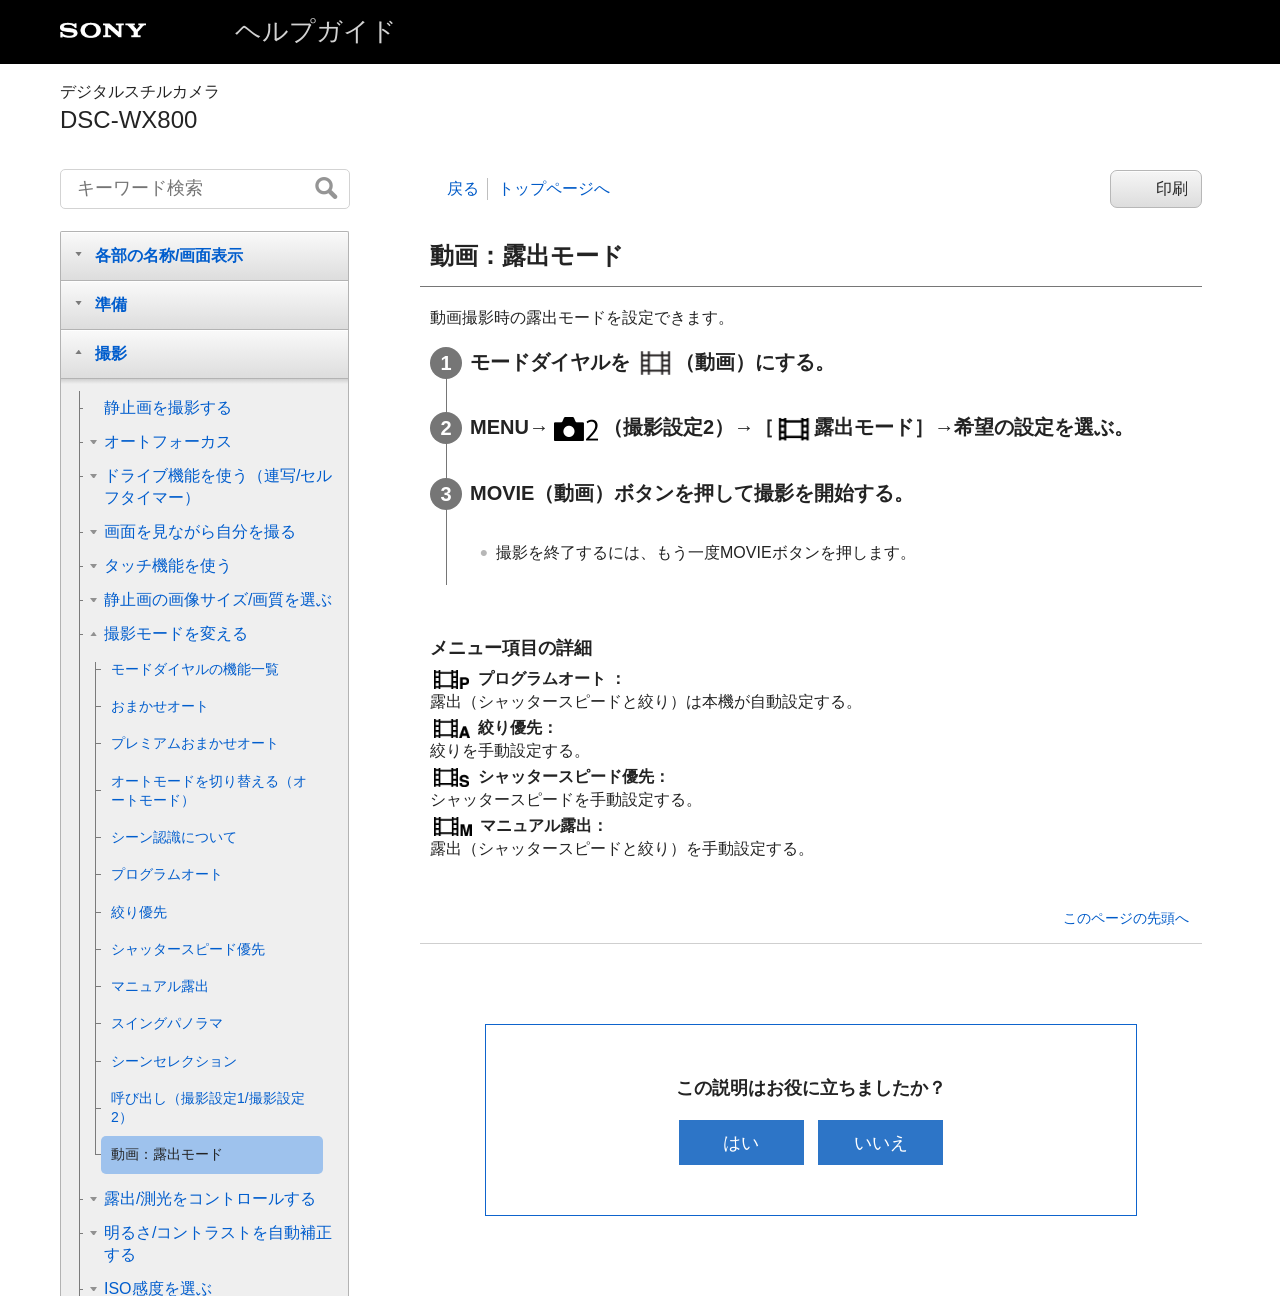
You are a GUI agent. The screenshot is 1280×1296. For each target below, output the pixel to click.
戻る (463, 188)
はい (739, 1142)
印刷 (1172, 188)
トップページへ (554, 188)
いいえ (883, 1142)
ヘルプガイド (316, 31)
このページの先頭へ (1126, 918)
